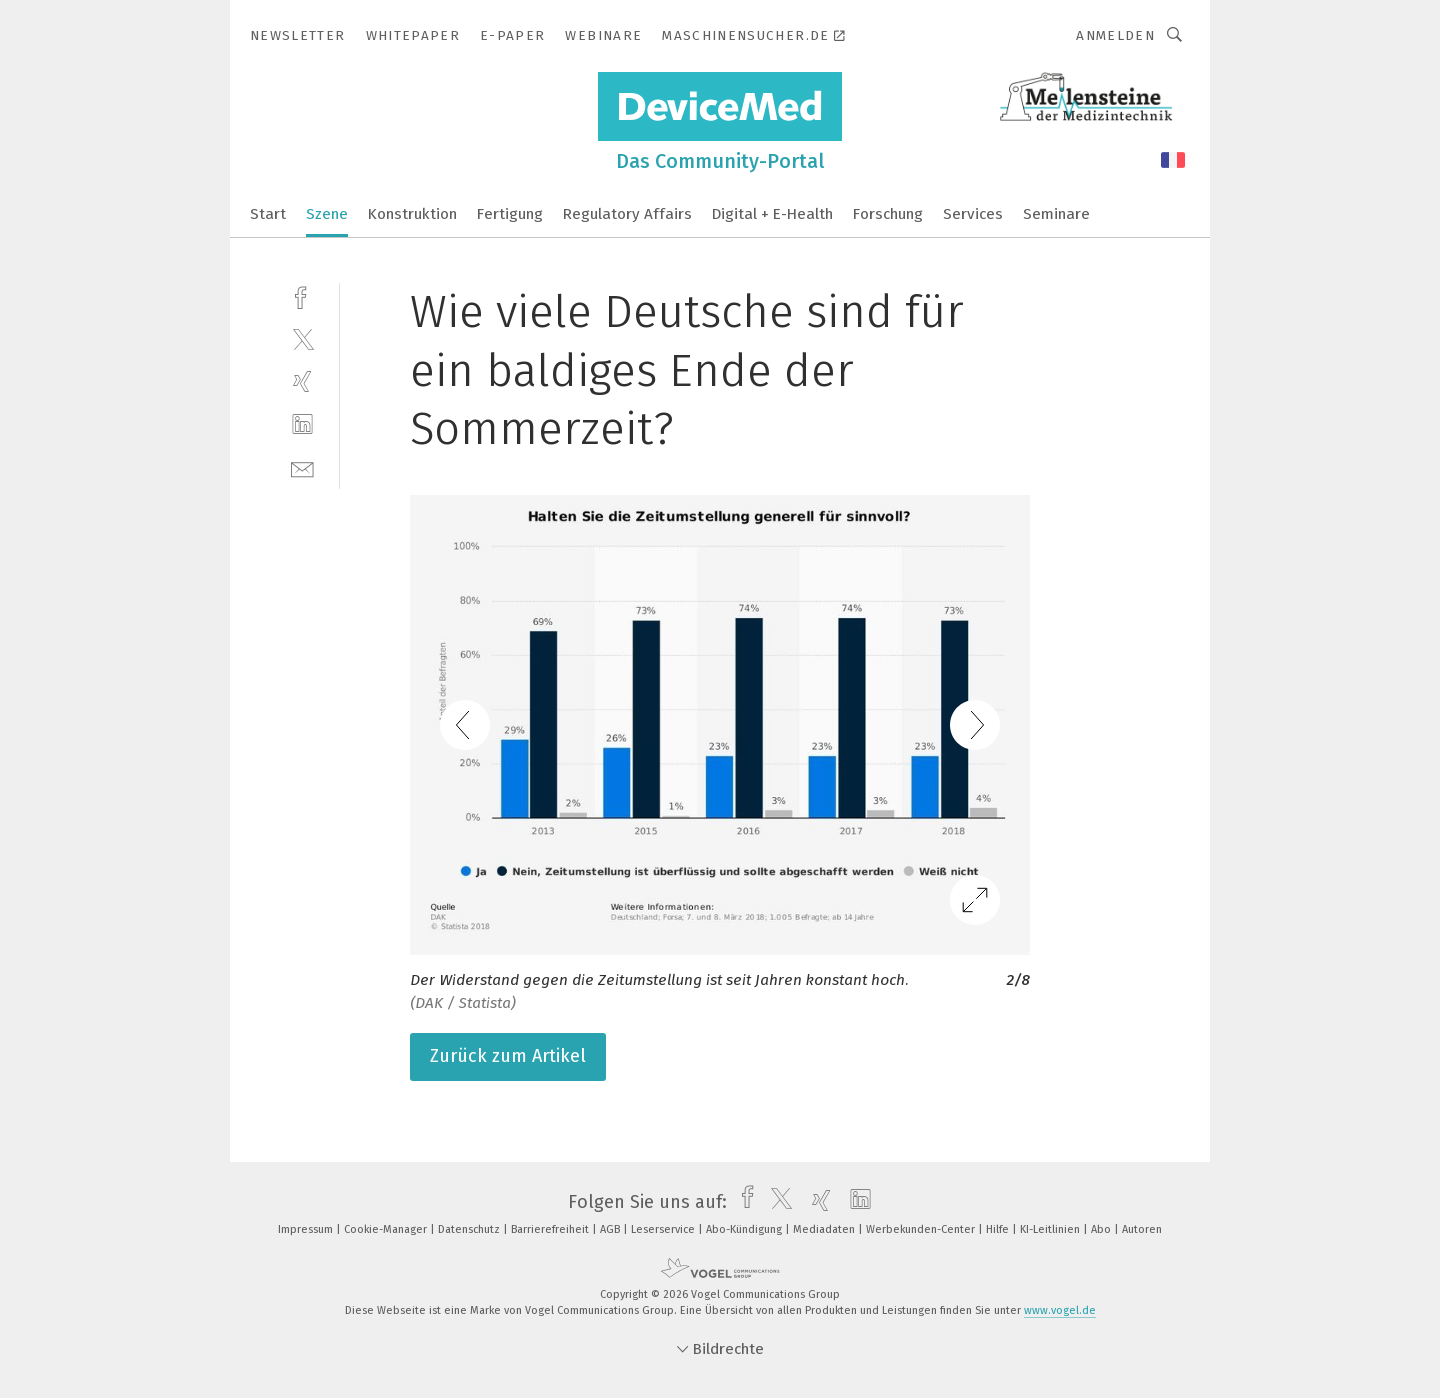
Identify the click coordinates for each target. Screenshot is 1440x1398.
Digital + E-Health (772, 214)
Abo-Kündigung (745, 1229)
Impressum (307, 1229)
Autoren (1142, 1229)
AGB (611, 1229)
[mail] (302, 467)
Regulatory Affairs (627, 214)
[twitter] (302, 338)
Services (973, 214)
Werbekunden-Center (922, 1229)
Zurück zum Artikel (508, 1056)
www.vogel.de (1060, 1310)
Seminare (1056, 214)
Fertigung (510, 214)
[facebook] (302, 295)
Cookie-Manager (387, 1229)
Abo (1102, 1229)
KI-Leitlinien (1051, 1229)
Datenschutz (470, 1229)
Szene (327, 214)
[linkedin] (302, 424)
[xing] (302, 381)
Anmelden (1115, 35)
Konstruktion (412, 214)
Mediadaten (825, 1229)
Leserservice (664, 1229)
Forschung (888, 214)
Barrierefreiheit (551, 1229)
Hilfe (999, 1229)
